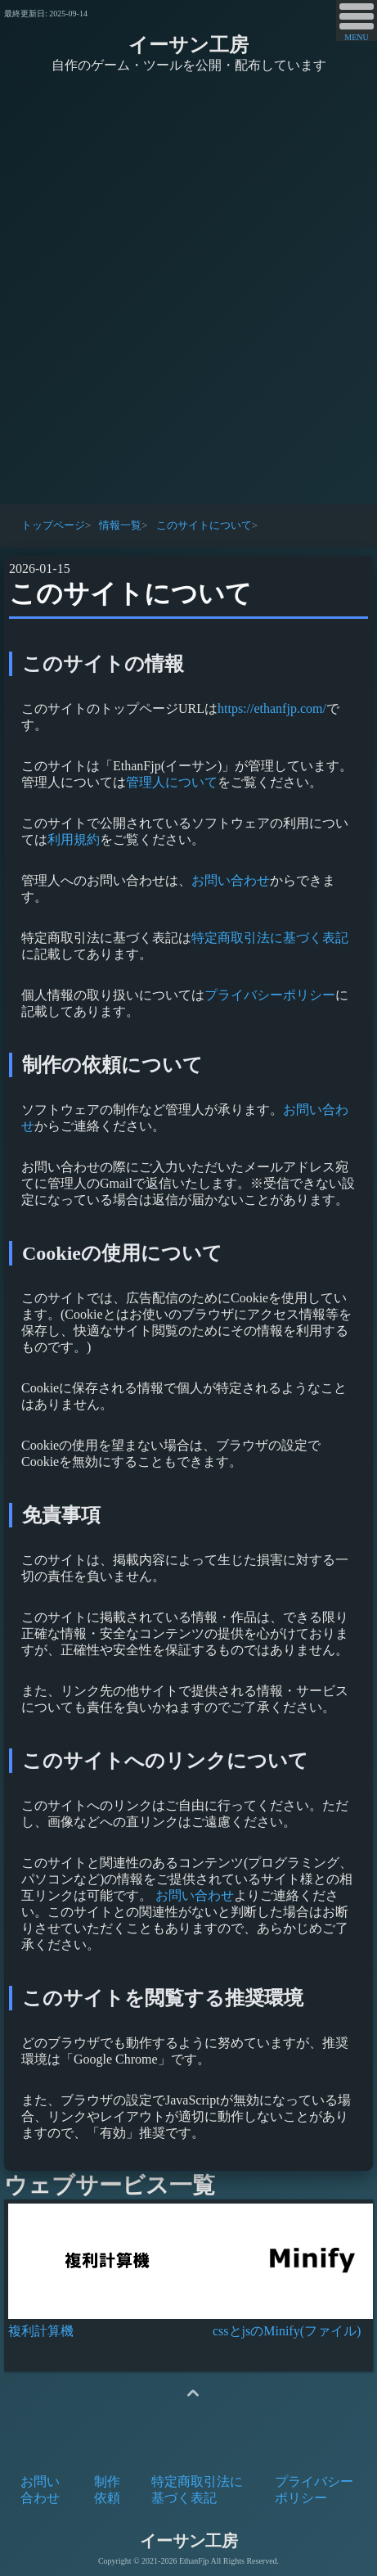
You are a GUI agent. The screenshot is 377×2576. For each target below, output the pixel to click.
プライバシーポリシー (269, 995)
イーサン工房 (188, 45)
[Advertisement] (188, 291)
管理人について (172, 782)
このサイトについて (204, 525)
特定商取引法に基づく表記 (269, 938)
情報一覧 (120, 525)
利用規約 (73, 839)
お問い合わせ (230, 880)
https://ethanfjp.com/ (272, 708)
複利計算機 (41, 2331)
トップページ (53, 525)
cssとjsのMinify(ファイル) (287, 2331)
